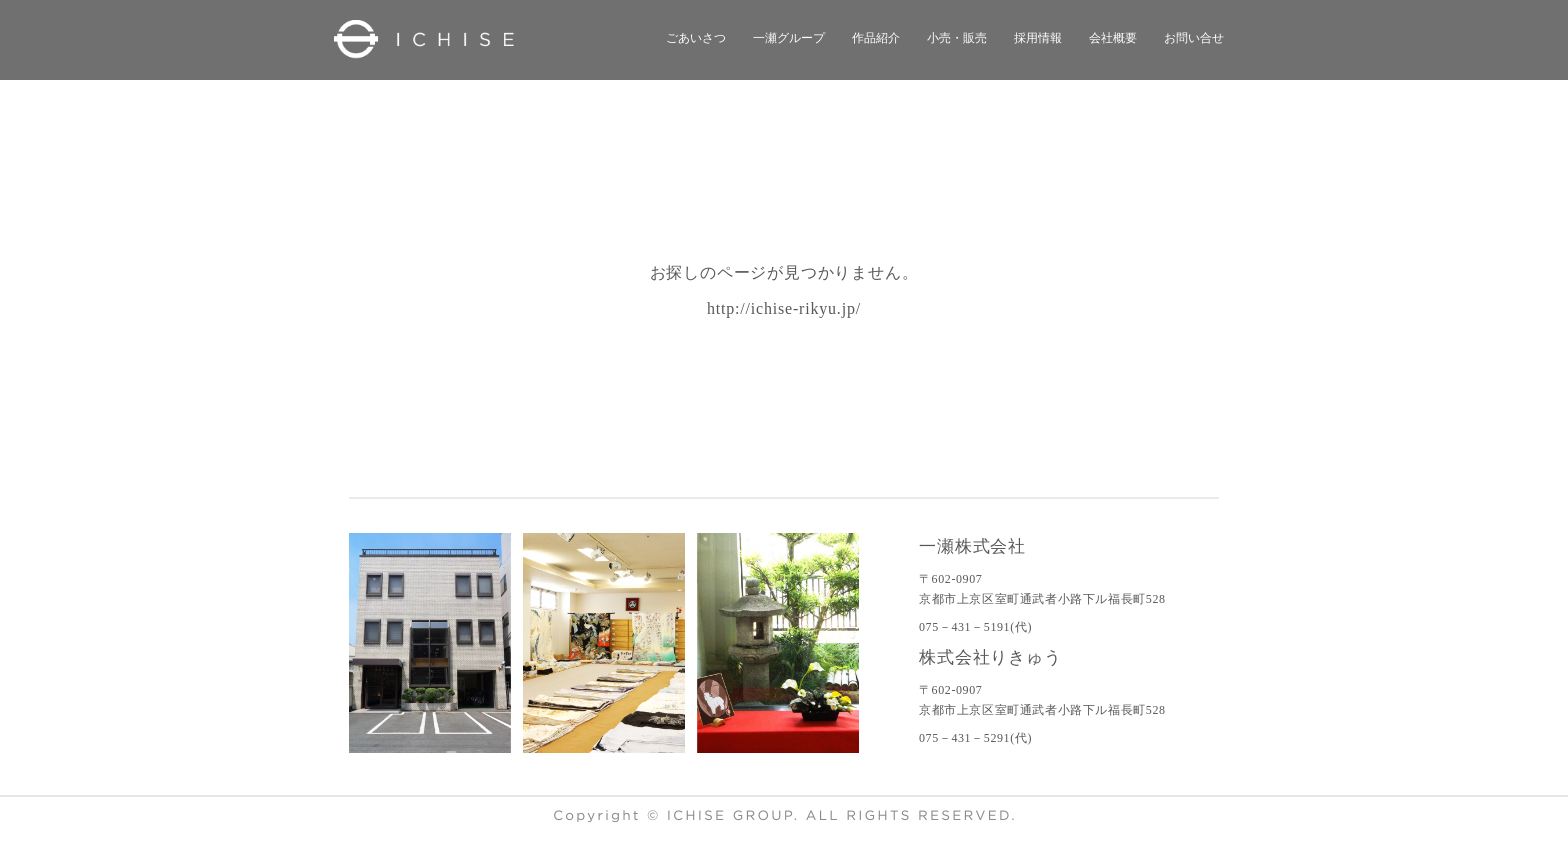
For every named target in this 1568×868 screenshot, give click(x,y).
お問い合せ (1194, 38)
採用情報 (1038, 38)
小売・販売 (957, 38)
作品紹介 (876, 38)
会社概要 (1113, 38)
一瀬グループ (789, 38)
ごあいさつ (696, 38)
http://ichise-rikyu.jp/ (784, 308)
